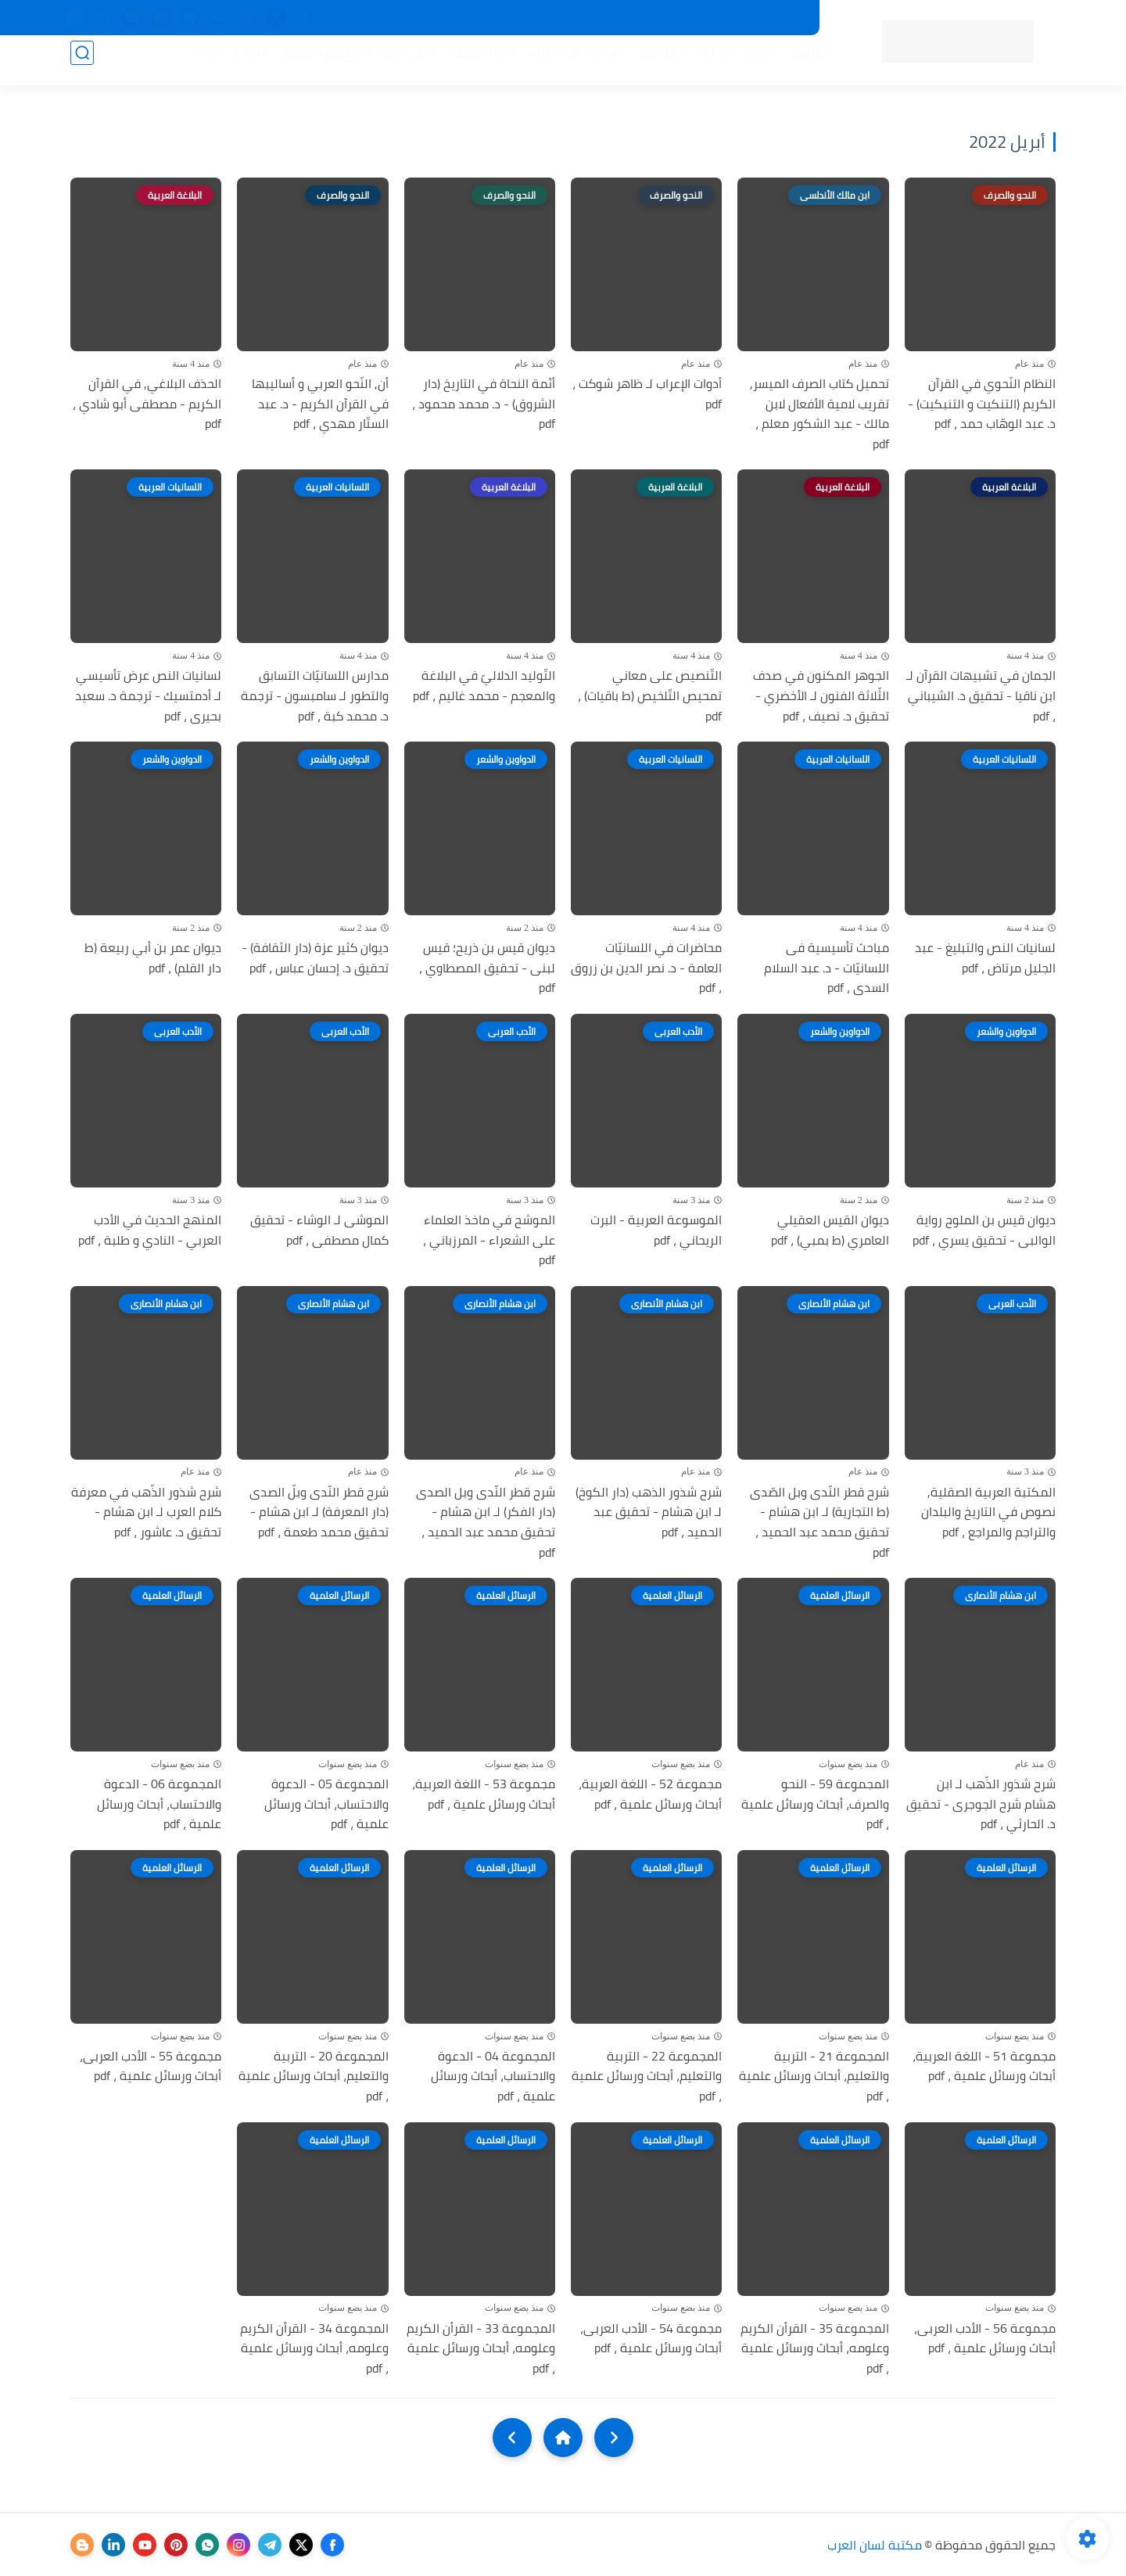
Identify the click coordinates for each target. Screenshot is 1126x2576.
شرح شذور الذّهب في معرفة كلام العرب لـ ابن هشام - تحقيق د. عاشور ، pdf (146, 1512)
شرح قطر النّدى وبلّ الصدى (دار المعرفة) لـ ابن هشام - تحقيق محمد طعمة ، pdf (319, 1512)
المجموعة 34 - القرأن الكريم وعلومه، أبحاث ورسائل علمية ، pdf (314, 2349)
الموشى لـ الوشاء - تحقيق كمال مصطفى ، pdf (319, 1230)
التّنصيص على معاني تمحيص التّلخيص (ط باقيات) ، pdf (650, 696)
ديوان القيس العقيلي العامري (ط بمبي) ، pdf (830, 1230)
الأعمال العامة (218, 63)
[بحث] (82, 64)
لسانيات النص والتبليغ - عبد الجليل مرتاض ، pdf (985, 958)
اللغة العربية (472, 63)
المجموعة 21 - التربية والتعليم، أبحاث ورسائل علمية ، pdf (814, 2076)
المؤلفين (650, 63)
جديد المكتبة (771, 18)
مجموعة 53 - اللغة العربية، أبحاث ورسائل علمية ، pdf (483, 1794)
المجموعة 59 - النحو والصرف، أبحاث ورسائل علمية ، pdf (815, 1804)
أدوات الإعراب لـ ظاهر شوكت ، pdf (647, 394)
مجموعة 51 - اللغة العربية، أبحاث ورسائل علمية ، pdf (984, 2066)
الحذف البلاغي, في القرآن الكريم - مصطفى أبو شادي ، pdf (147, 404)
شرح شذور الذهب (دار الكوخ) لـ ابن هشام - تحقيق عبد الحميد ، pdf (649, 1512)
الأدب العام (399, 63)
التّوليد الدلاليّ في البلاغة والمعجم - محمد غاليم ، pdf (484, 686)
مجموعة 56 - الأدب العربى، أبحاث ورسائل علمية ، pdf (985, 2339)
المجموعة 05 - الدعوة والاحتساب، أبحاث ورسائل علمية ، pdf (326, 1804)
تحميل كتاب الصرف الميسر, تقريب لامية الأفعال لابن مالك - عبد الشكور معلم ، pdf (819, 414)
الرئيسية (798, 63)
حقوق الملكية (560, 18)
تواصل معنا (417, 18)
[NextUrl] (512, 2437)
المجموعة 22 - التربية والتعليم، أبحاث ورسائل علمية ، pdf (647, 2076)
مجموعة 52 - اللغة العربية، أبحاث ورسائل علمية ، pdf (650, 1794)
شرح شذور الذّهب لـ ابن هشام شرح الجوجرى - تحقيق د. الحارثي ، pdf (981, 1804)
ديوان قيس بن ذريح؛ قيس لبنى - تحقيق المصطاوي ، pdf (487, 968)
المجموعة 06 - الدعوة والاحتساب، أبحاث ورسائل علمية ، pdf (159, 1804)
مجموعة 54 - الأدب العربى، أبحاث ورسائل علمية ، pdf (651, 2339)
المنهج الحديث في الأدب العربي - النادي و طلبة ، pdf (149, 1230)
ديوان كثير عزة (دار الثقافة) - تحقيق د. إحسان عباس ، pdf (315, 958)
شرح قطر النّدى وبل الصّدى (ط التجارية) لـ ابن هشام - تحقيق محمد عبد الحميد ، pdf (819, 1522)
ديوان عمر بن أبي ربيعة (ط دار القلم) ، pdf (152, 958)
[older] (613, 2437)
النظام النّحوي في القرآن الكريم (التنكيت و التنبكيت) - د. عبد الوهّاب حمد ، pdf (982, 404)
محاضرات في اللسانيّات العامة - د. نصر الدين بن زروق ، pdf (646, 968)
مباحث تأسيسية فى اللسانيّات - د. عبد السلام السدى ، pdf (826, 968)
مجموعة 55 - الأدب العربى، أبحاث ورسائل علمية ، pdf (150, 2066)
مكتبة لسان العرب (874, 2544)
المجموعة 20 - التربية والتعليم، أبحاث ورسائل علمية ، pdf (313, 2076)
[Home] (563, 2437)
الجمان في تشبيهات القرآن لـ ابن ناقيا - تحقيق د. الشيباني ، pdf (981, 696)
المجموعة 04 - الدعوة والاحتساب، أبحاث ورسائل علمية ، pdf (493, 2076)
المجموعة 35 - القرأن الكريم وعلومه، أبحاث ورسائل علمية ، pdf (815, 2349)
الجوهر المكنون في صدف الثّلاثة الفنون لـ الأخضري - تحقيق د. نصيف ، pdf (821, 696)
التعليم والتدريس (313, 63)
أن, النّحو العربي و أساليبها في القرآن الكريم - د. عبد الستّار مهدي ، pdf (320, 404)
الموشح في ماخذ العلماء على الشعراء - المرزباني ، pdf (489, 1240)
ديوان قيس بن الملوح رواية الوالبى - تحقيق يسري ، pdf (984, 1230)
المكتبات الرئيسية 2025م (667, 18)
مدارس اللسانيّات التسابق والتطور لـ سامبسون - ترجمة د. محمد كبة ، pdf (315, 696)
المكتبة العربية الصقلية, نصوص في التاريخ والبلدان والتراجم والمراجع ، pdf (988, 1512)
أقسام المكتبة (726, 63)
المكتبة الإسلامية (566, 63)
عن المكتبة (485, 18)
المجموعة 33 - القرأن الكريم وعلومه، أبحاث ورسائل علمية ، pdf (481, 2349)
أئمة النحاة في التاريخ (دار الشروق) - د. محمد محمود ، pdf (483, 404)
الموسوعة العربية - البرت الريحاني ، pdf (656, 1230)
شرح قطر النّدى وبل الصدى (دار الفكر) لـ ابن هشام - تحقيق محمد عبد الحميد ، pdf (485, 1522)
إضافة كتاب (348, 18)
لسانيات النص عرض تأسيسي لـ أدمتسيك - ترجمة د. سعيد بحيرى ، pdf (148, 696)
